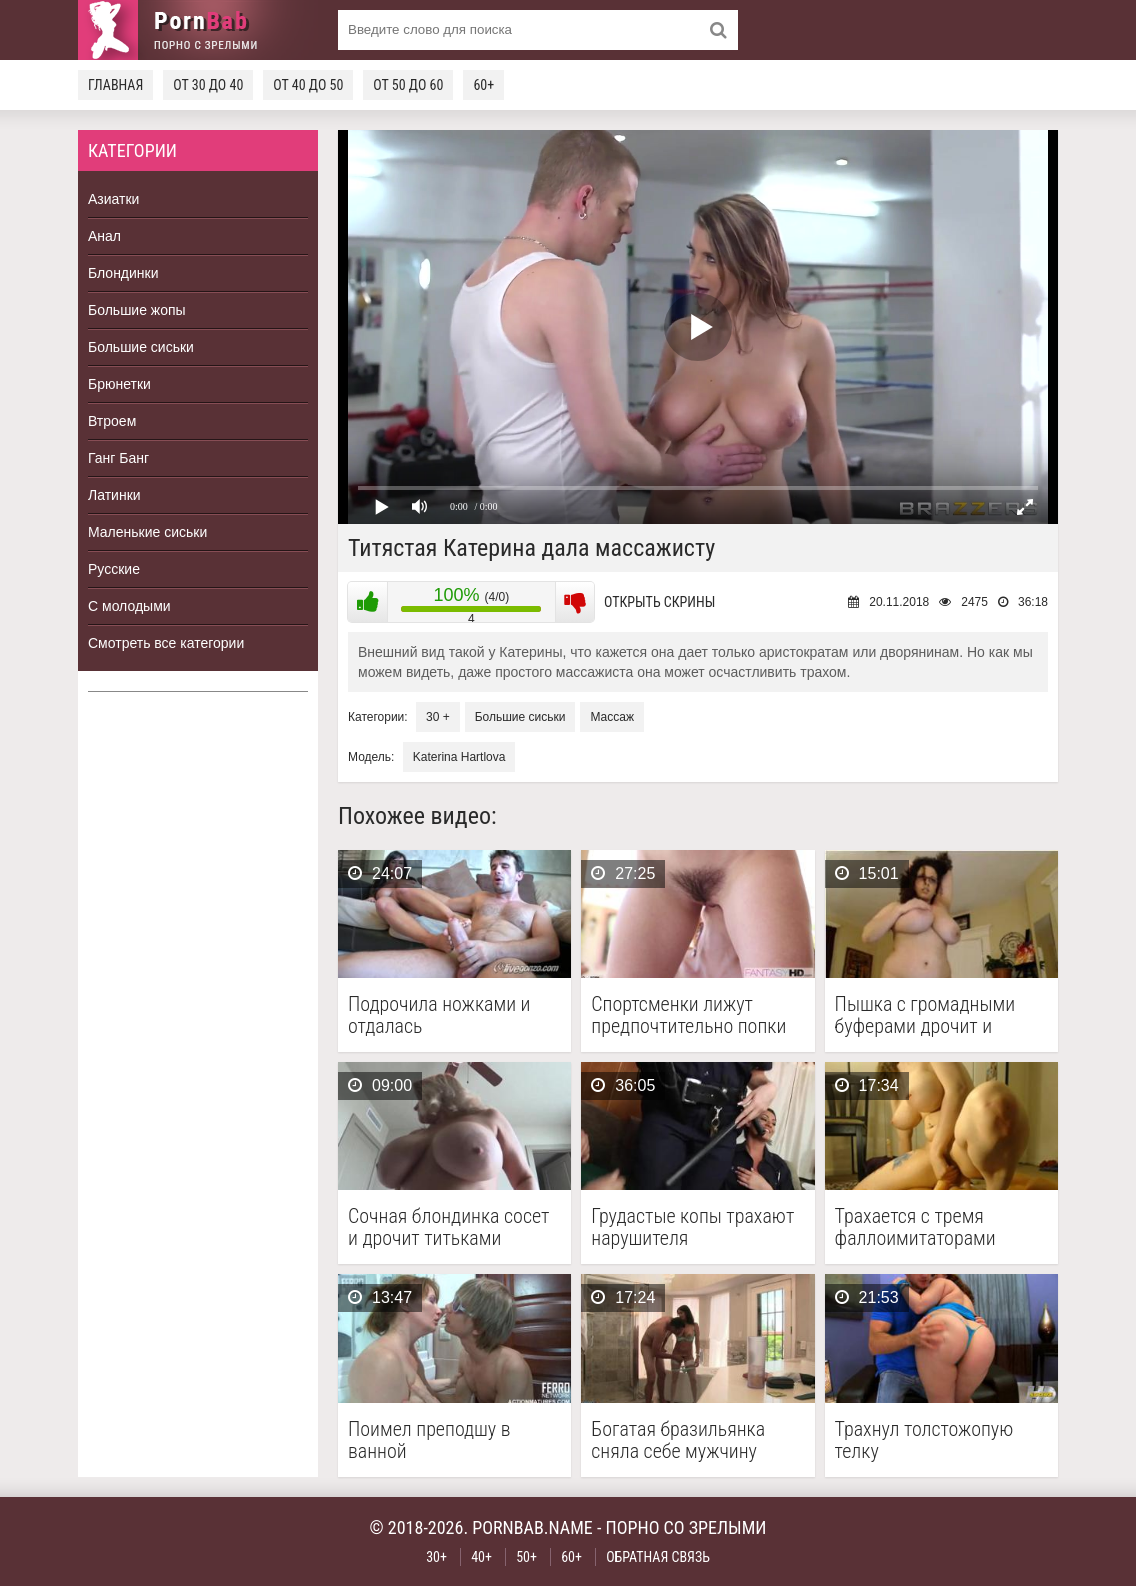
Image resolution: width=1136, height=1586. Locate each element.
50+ (526, 1557)
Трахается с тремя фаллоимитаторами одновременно (915, 1227)
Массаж (612, 717)
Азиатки (113, 199)
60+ (483, 85)
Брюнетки (119, 384)
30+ (436, 1557)
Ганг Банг (118, 458)
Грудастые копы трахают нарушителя (692, 1227)
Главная (115, 85)
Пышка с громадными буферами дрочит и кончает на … (925, 1015)
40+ (481, 1557)
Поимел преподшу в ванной (429, 1440)
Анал (104, 236)
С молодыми (129, 606)
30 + (438, 717)
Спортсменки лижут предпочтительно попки (688, 1015)
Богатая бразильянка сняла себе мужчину (678, 1440)
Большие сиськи (141, 347)
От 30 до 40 (208, 85)
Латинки (114, 495)
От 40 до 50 (308, 85)
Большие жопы (137, 310)
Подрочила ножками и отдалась (439, 1015)
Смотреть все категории (166, 643)
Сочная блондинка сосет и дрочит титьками (448, 1227)
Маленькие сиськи (147, 532)
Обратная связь (658, 1557)
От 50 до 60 (408, 85)
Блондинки (123, 273)
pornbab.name (532, 1527)
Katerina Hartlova (459, 757)
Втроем (112, 421)
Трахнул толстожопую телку (924, 1440)
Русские (114, 569)
